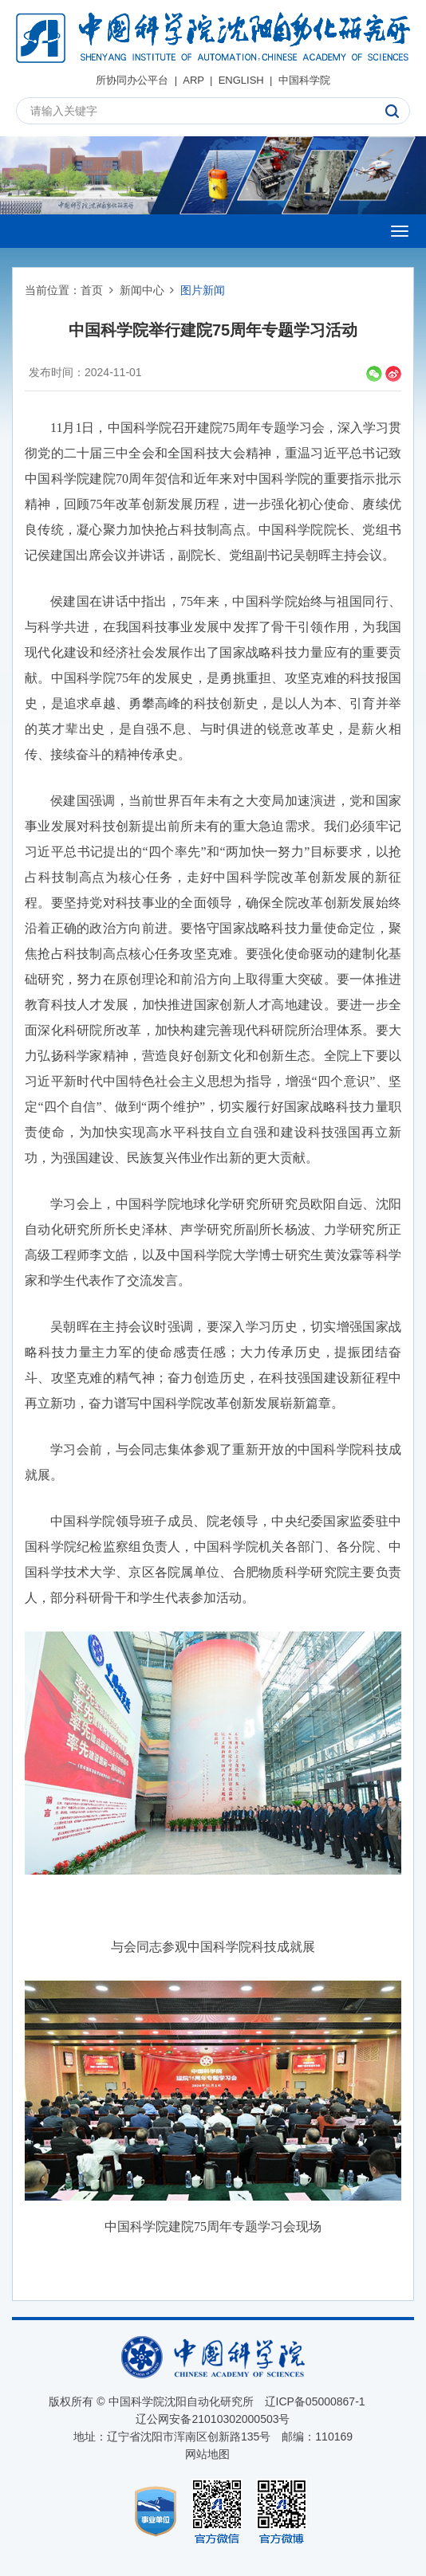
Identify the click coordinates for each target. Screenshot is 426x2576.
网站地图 (207, 2454)
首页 (92, 290)
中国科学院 (304, 80)
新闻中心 (142, 290)
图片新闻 (202, 290)
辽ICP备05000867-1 (315, 2401)
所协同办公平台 (132, 80)
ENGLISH (241, 80)
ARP (193, 80)
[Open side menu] (399, 231)
